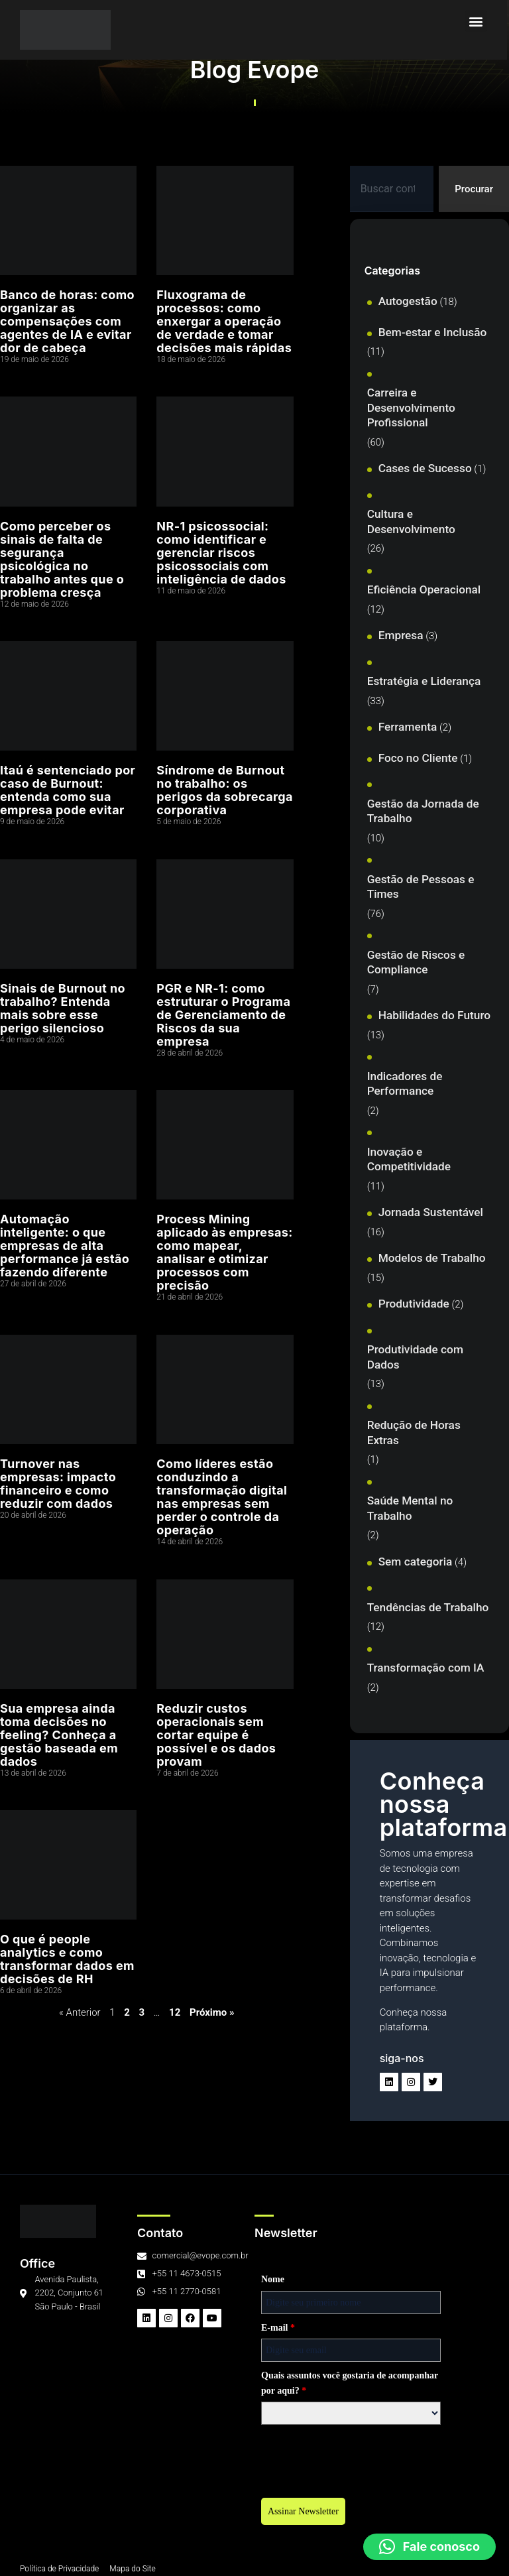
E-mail (73, 2328)
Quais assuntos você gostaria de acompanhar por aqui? (144, 2382)
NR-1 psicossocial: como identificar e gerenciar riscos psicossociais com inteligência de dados (221, 552)
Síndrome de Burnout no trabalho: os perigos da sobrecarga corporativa (224, 790)
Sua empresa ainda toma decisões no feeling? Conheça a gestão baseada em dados (59, 1734)
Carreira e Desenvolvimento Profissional (411, 407)
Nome (68, 2279)
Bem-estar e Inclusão (432, 332)
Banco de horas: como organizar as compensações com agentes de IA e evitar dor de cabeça (67, 321)
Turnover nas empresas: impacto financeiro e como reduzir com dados (58, 1483)
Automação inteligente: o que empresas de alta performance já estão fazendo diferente (64, 1245)
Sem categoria (415, 1561)
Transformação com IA (425, 1667)
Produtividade (413, 1303)
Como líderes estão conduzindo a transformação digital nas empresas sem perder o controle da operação (221, 1497)
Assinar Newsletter (98, 2511)
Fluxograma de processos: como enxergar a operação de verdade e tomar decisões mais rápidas (224, 321)
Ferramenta (407, 726)
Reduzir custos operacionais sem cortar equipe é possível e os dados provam (216, 1734)
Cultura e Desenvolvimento (411, 521)
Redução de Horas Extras (414, 1432)
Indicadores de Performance (405, 1084)
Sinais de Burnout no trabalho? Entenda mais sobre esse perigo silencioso (62, 1008)
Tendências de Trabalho (428, 1607)
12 (174, 2012)
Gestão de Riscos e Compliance (416, 962)
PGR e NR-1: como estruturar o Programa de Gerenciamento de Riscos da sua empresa (223, 1014)
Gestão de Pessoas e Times (421, 887)
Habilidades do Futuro (434, 1015)
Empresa (401, 635)
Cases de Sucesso (425, 468)
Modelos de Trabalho (432, 1257)
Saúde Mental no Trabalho (410, 1508)
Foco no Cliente (418, 758)
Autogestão (407, 301)
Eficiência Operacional (424, 589)
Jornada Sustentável (430, 1212)
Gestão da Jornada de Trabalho (423, 811)
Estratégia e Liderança (424, 681)
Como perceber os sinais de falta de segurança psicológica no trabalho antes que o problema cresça (62, 559)
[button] (478, 21)
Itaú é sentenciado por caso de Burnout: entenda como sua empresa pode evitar (67, 790)
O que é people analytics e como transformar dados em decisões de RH (67, 1959)
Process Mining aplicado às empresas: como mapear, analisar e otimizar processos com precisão (224, 1252)
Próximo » (212, 2012)
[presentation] (157, 2457)
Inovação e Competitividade (409, 1159)
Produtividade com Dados (415, 1357)
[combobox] (392, 189)
